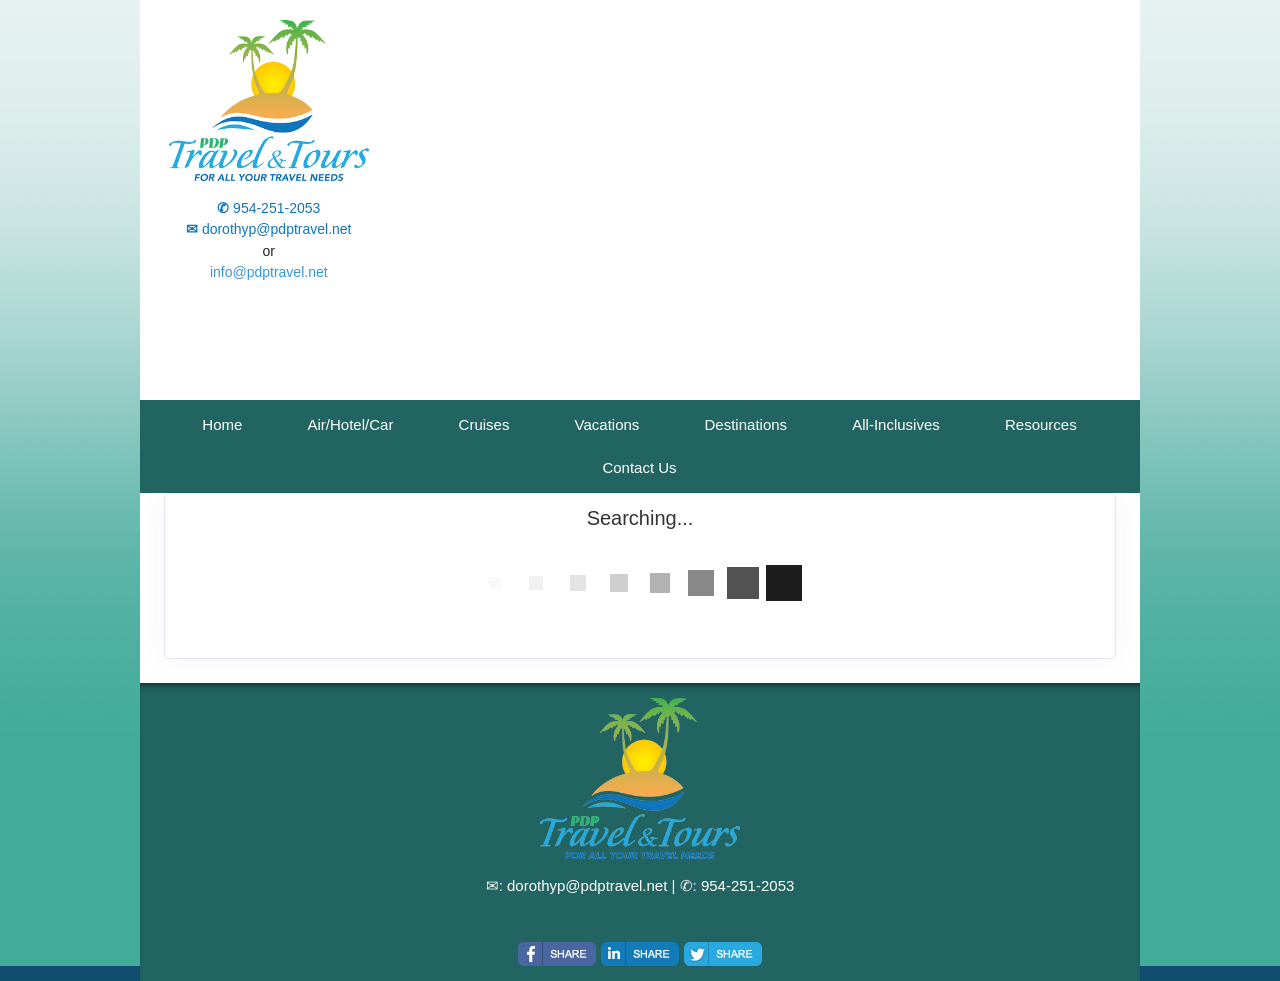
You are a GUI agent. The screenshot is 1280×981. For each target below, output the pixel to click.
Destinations (746, 424)
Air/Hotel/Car (351, 424)
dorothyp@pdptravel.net (587, 885)
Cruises (484, 424)
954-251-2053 (747, 885)
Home (222, 424)
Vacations (607, 424)
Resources (1041, 424)
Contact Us (639, 467)
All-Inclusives (896, 424)
